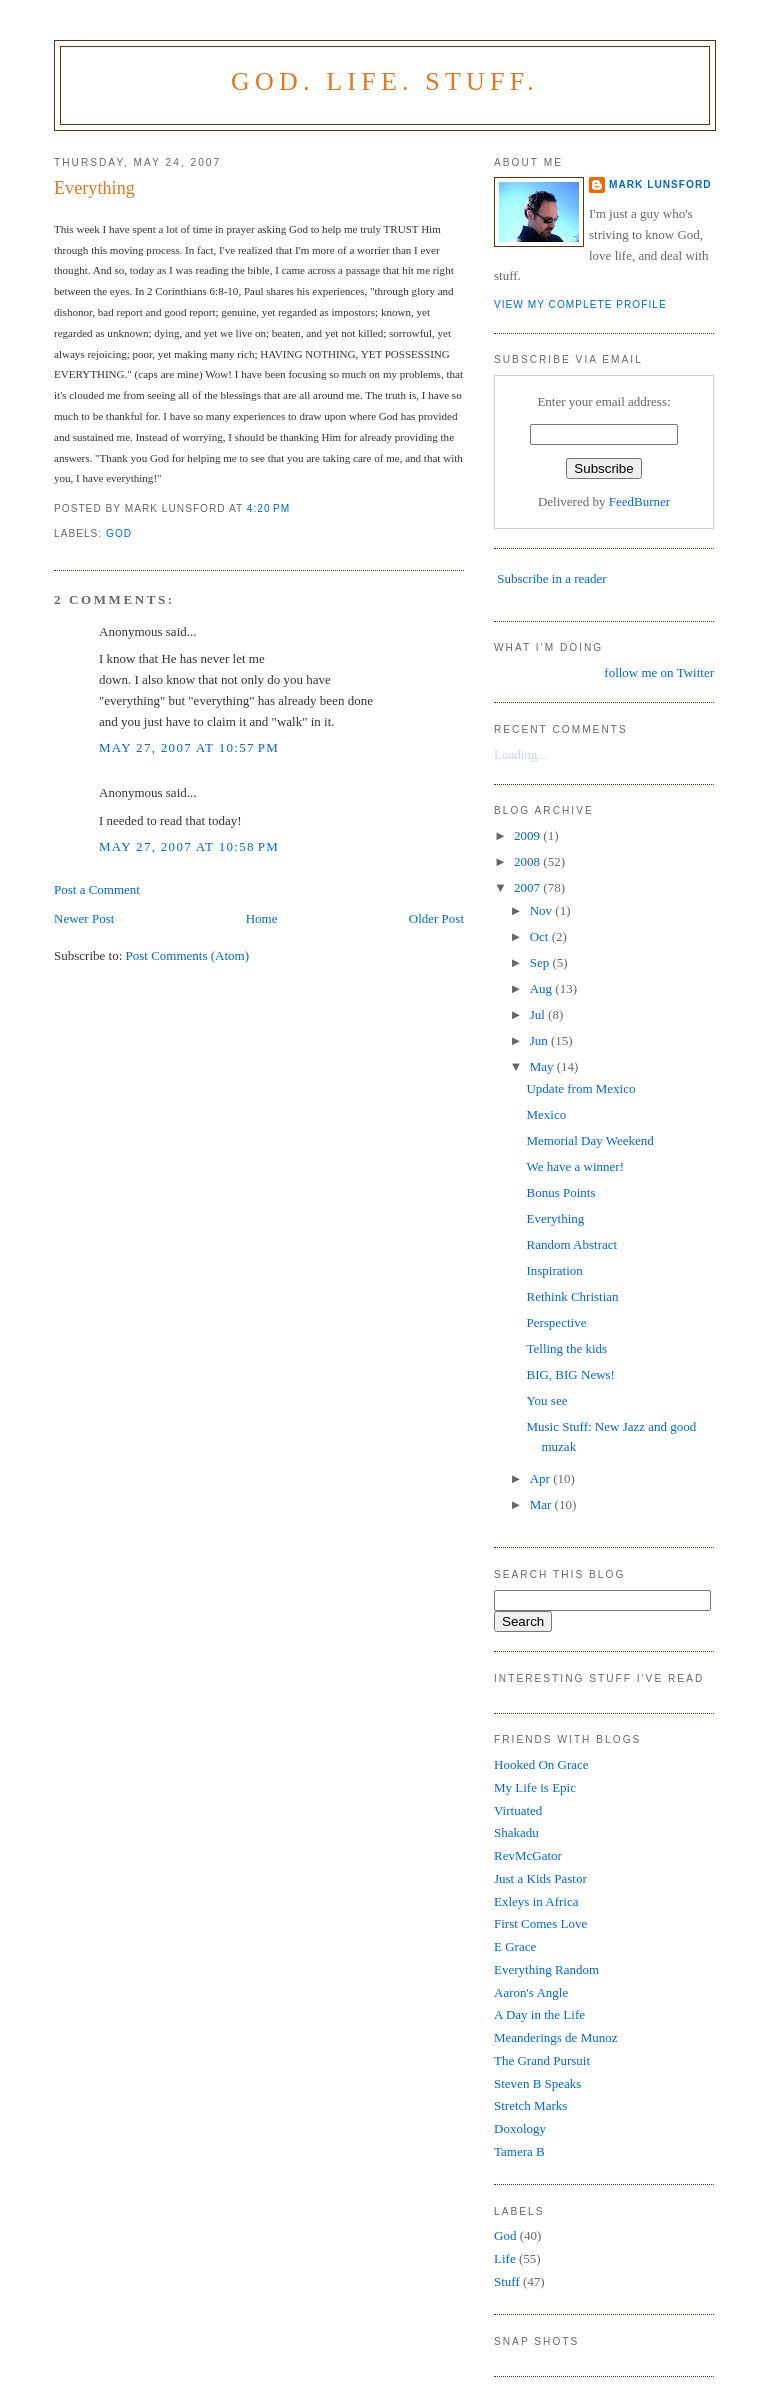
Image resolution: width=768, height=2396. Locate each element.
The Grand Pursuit (542, 2060)
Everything (94, 188)
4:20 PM (268, 508)
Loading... (520, 754)
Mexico (546, 1114)
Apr (541, 1478)
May (543, 1066)
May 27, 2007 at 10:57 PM (189, 747)
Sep (541, 962)
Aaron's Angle (531, 1992)
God (119, 533)
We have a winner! (575, 1166)
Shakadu (516, 1832)
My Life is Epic (535, 1787)
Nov (543, 910)
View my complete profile (580, 304)
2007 (528, 887)
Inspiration (554, 1270)
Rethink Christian (572, 1296)
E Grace (515, 1946)
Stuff (507, 2281)
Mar (542, 1504)
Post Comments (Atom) (188, 955)
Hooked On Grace (541, 1764)
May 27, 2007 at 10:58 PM (189, 846)
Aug (543, 988)
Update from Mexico (580, 1088)
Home (262, 918)
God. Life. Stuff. (385, 81)
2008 (528, 861)
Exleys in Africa (536, 1901)
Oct (541, 936)
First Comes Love (540, 1923)
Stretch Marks (530, 2105)
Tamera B (519, 2151)
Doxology (520, 2128)
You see (546, 1400)
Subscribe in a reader (551, 578)
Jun (540, 1040)
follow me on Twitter (659, 672)
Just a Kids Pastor (540, 1878)
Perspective (556, 1322)
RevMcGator (528, 1855)
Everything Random (546, 1969)
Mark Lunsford (660, 184)
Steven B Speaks (537, 2083)
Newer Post (84, 918)
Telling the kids (566, 1348)
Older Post (436, 918)
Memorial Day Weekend (589, 1140)
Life (505, 2258)
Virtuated (518, 1810)
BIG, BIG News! (570, 1374)
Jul (539, 1014)
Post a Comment (97, 889)
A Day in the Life (539, 2014)
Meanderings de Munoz (555, 2037)
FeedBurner (639, 501)
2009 (528, 835)
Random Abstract (571, 1244)
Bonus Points (560, 1192)
